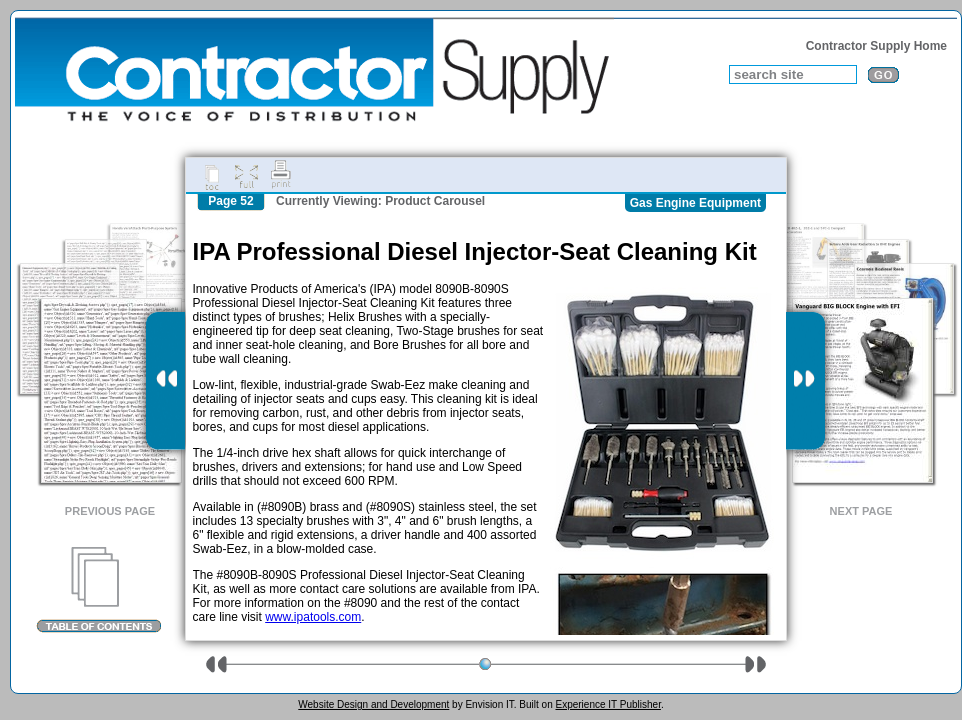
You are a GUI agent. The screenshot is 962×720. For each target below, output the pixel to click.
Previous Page (110, 511)
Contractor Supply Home (876, 46)
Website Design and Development (373, 704)
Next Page (861, 511)
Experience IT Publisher (607, 704)
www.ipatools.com (313, 617)
